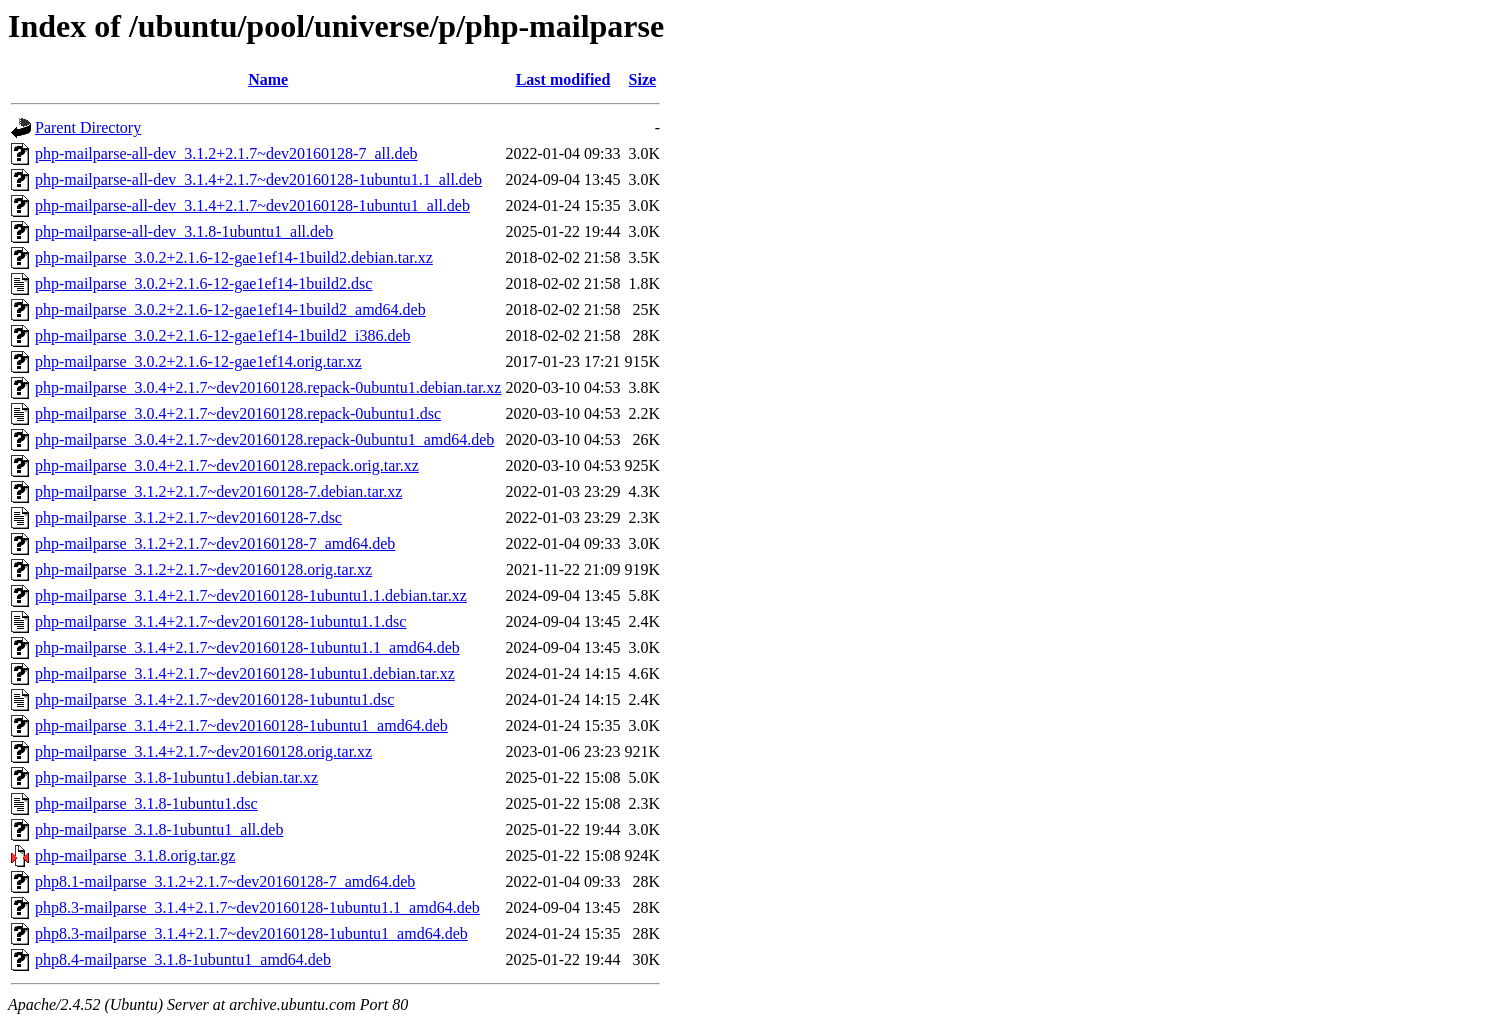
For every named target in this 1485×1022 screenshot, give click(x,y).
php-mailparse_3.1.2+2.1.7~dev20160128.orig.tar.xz (203, 569)
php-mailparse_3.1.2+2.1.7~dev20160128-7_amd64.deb (215, 543)
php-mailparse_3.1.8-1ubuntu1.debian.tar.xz (176, 777)
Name (268, 79)
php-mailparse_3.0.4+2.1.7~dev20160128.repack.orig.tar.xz (227, 465)
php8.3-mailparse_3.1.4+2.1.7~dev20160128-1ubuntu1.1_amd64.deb (257, 907)
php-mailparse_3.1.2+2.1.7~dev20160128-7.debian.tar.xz (218, 491)
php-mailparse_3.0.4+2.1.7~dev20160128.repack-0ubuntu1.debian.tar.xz (268, 387)
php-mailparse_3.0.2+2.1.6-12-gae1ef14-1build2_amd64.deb (230, 309)
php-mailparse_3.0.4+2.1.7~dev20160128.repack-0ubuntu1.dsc (238, 413)
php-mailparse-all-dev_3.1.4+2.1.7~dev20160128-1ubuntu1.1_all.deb (258, 179)
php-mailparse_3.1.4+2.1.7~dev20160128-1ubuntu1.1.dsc (220, 621)
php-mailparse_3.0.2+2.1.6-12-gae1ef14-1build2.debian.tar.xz (234, 257)
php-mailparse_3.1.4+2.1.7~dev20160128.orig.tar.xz (203, 751)
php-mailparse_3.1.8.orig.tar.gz (135, 855)
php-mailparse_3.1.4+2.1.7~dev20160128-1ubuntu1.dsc (214, 699)
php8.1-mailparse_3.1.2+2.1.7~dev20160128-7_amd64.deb (225, 881)
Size (643, 79)
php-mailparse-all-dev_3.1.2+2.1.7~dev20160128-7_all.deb (226, 153)
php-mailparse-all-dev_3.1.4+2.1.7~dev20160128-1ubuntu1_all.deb (252, 205)
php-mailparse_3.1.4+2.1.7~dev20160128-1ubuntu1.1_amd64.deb (247, 647)
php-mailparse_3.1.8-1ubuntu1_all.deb (159, 829)
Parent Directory (88, 127)
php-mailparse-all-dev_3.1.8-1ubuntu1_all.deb (184, 231)
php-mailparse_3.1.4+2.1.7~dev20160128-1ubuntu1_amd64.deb (241, 725)
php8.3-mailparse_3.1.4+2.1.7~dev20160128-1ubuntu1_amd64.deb (251, 933)
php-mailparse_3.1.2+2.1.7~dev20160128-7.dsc (188, 517)
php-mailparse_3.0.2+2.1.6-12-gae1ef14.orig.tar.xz (198, 361)
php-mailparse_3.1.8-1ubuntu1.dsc (146, 803)
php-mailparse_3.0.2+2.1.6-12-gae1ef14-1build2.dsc (203, 283)
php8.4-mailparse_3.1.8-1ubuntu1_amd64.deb (183, 959)
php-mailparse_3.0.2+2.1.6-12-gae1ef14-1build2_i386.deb (223, 335)
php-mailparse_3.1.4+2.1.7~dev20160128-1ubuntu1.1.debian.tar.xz (251, 595)
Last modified (563, 79)
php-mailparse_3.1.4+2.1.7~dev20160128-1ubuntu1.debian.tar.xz (245, 673)
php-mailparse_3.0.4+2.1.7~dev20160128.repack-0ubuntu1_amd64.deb (264, 439)
